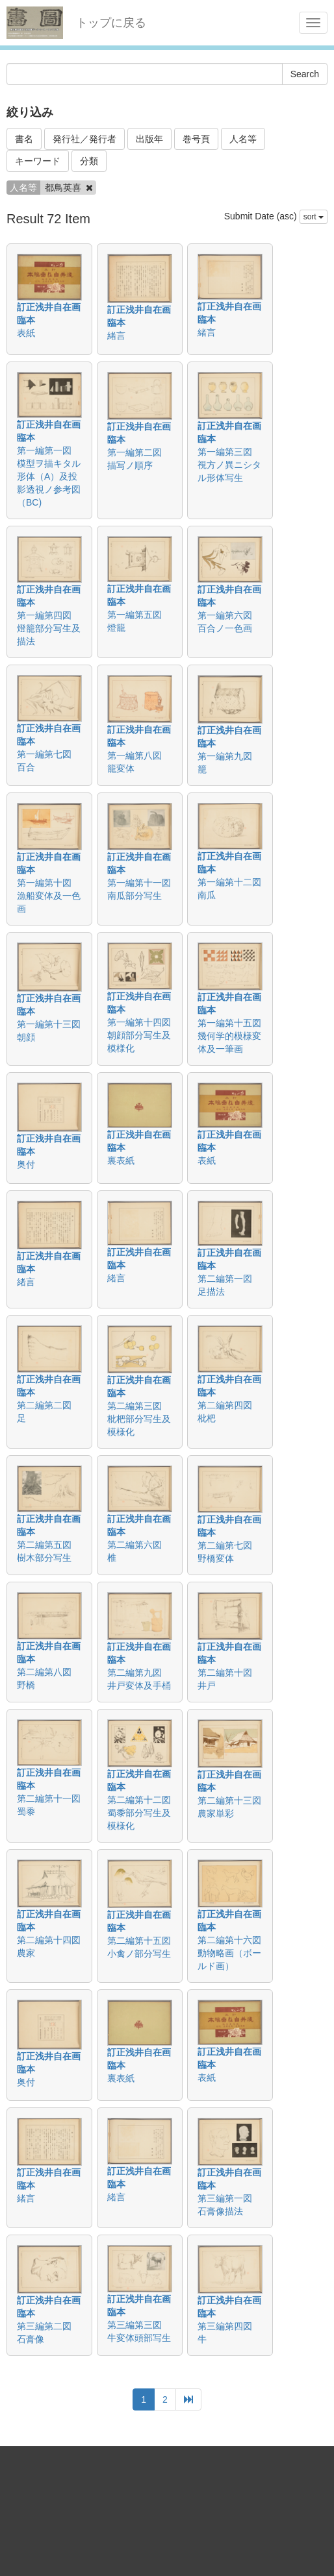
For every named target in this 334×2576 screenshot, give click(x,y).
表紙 (26, 333)
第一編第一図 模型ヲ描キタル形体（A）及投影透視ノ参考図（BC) (49, 476)
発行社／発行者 (84, 139)
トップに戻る (111, 22)
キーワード (37, 161)
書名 (24, 139)
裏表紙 (121, 1160)
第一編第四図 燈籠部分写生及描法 (49, 628)
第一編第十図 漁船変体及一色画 (49, 895)
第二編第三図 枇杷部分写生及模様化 (139, 1419)
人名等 (243, 139)
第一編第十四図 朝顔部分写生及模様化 (143, 1035)
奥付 (26, 1164)
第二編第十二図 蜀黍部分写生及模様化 (143, 1813)
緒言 (116, 335)
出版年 (149, 139)
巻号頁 (196, 139)
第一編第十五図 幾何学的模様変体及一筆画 (234, 1036)
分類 (89, 161)
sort (313, 216)
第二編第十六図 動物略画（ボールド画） (234, 1953)
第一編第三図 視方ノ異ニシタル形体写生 (229, 465)
